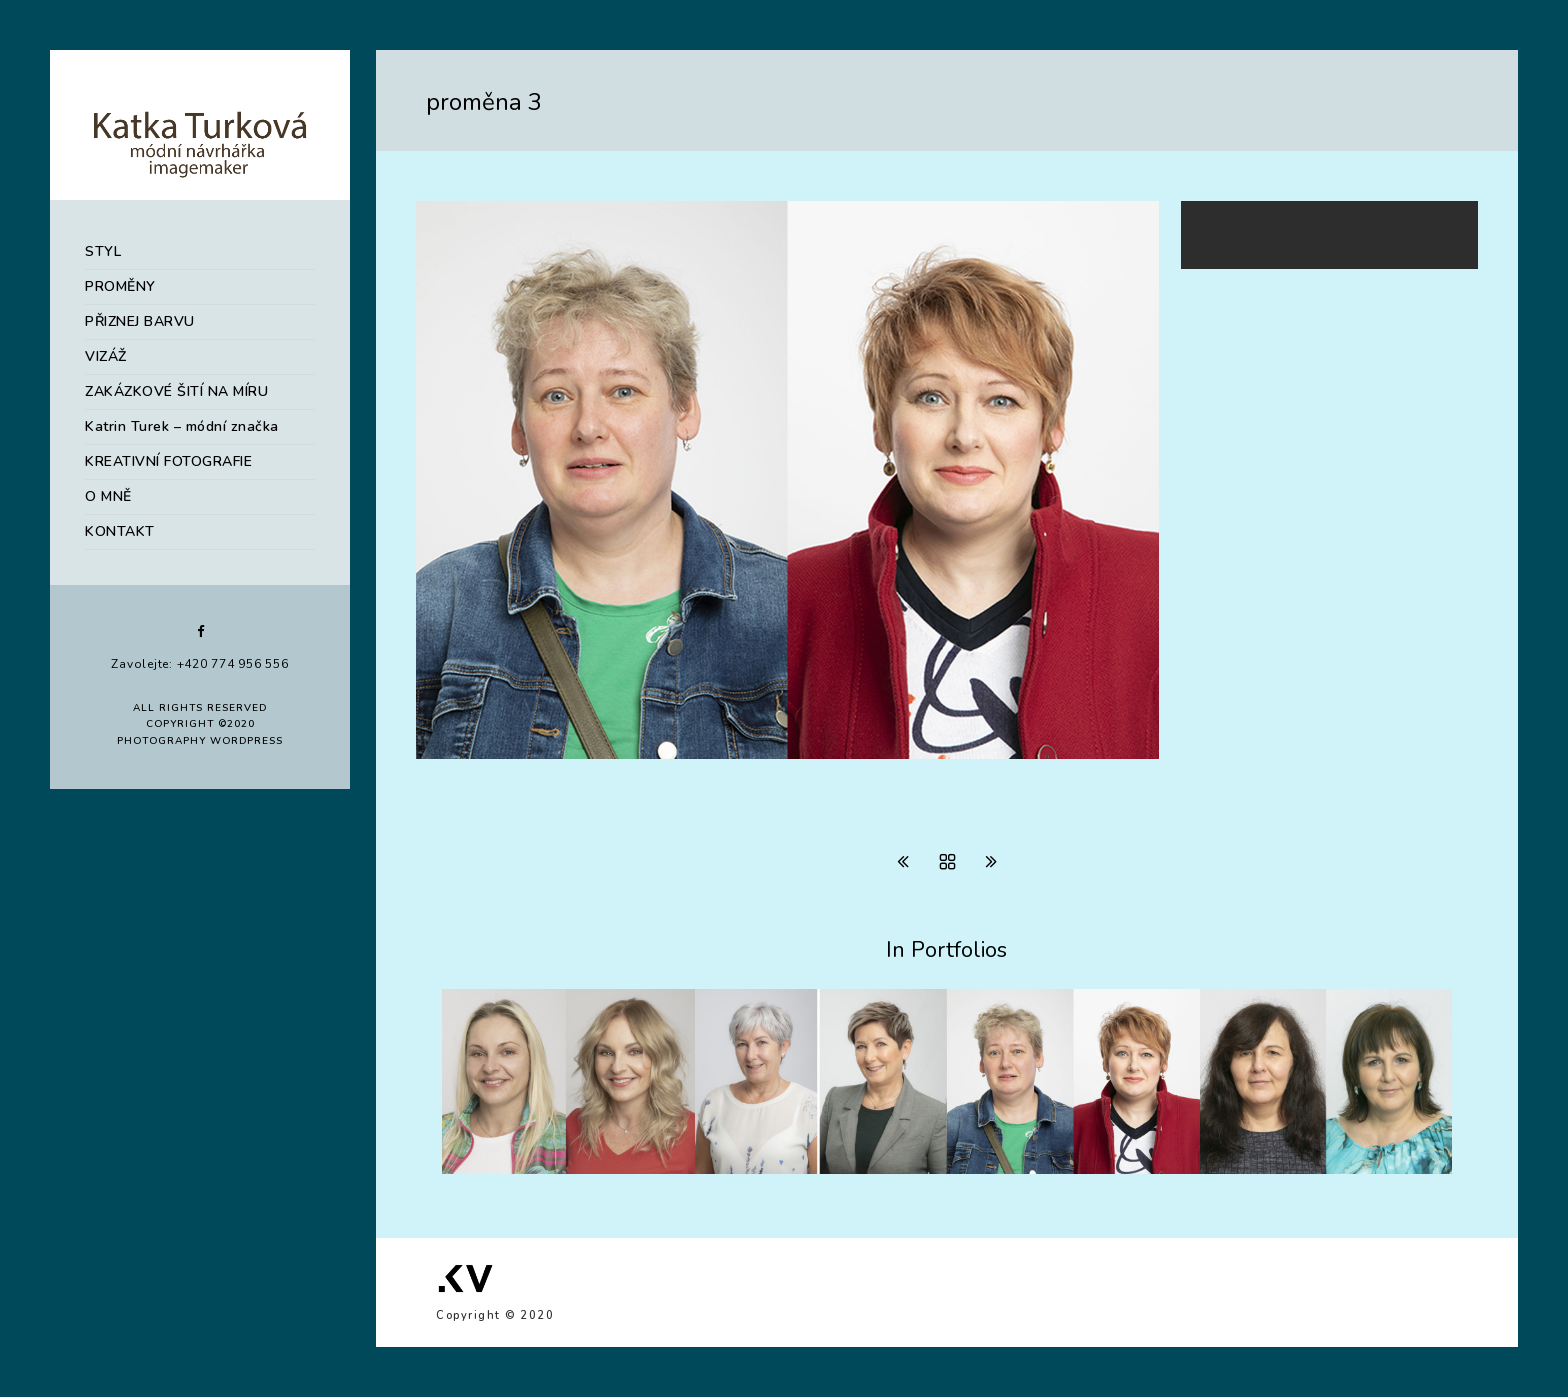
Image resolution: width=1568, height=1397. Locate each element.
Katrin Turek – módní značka (182, 426)
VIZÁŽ (106, 356)
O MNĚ (108, 496)
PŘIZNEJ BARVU (140, 321)
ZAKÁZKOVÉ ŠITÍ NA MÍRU (176, 391)
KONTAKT (120, 531)
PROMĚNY (120, 286)
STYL (103, 251)
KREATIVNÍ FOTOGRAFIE (168, 461)
